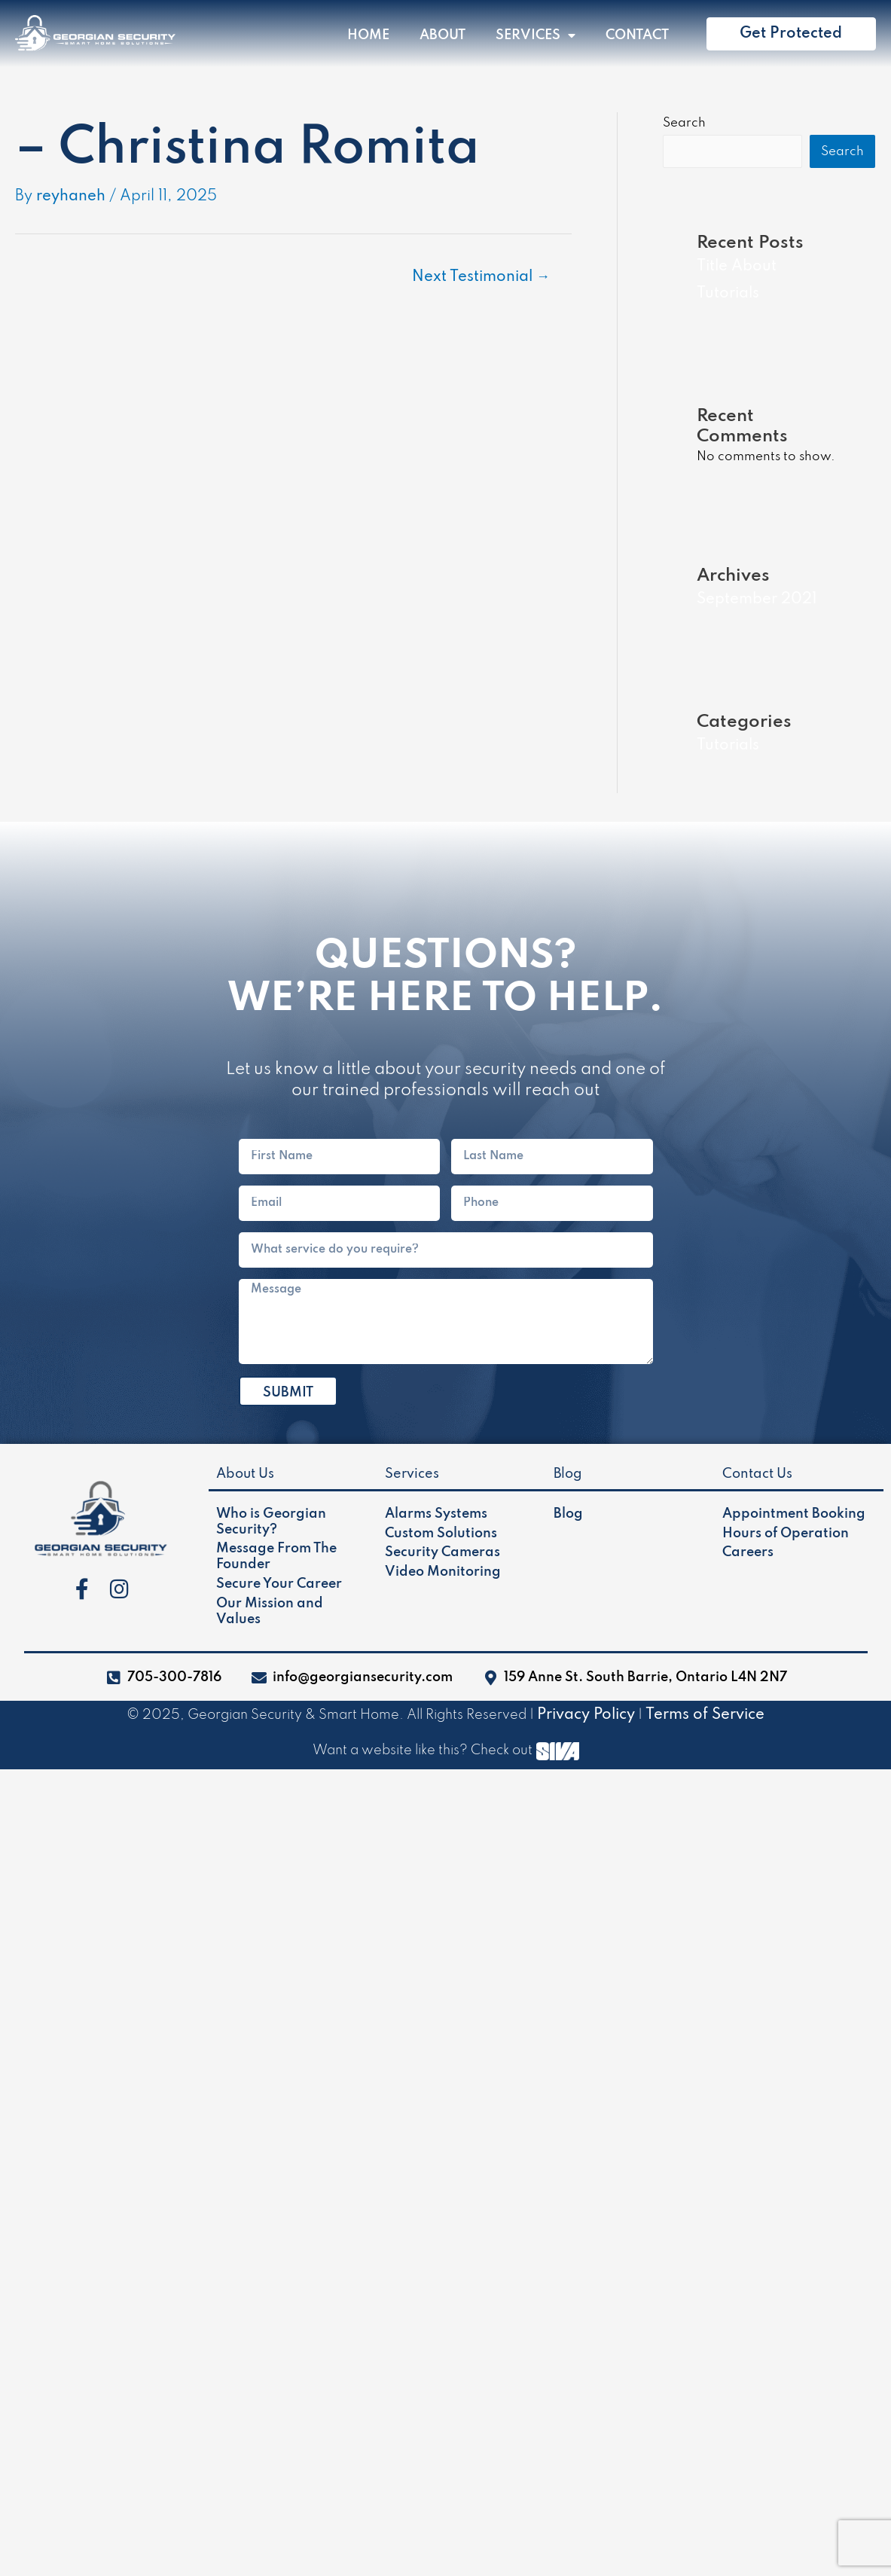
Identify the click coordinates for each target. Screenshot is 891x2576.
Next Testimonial (481, 277)
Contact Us (757, 1474)
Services (535, 35)
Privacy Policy (586, 1715)
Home (368, 35)
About (442, 35)
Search (684, 123)
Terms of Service (704, 1715)
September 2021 (757, 599)
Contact (637, 35)
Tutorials (728, 745)
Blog (568, 1474)
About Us (245, 1474)
